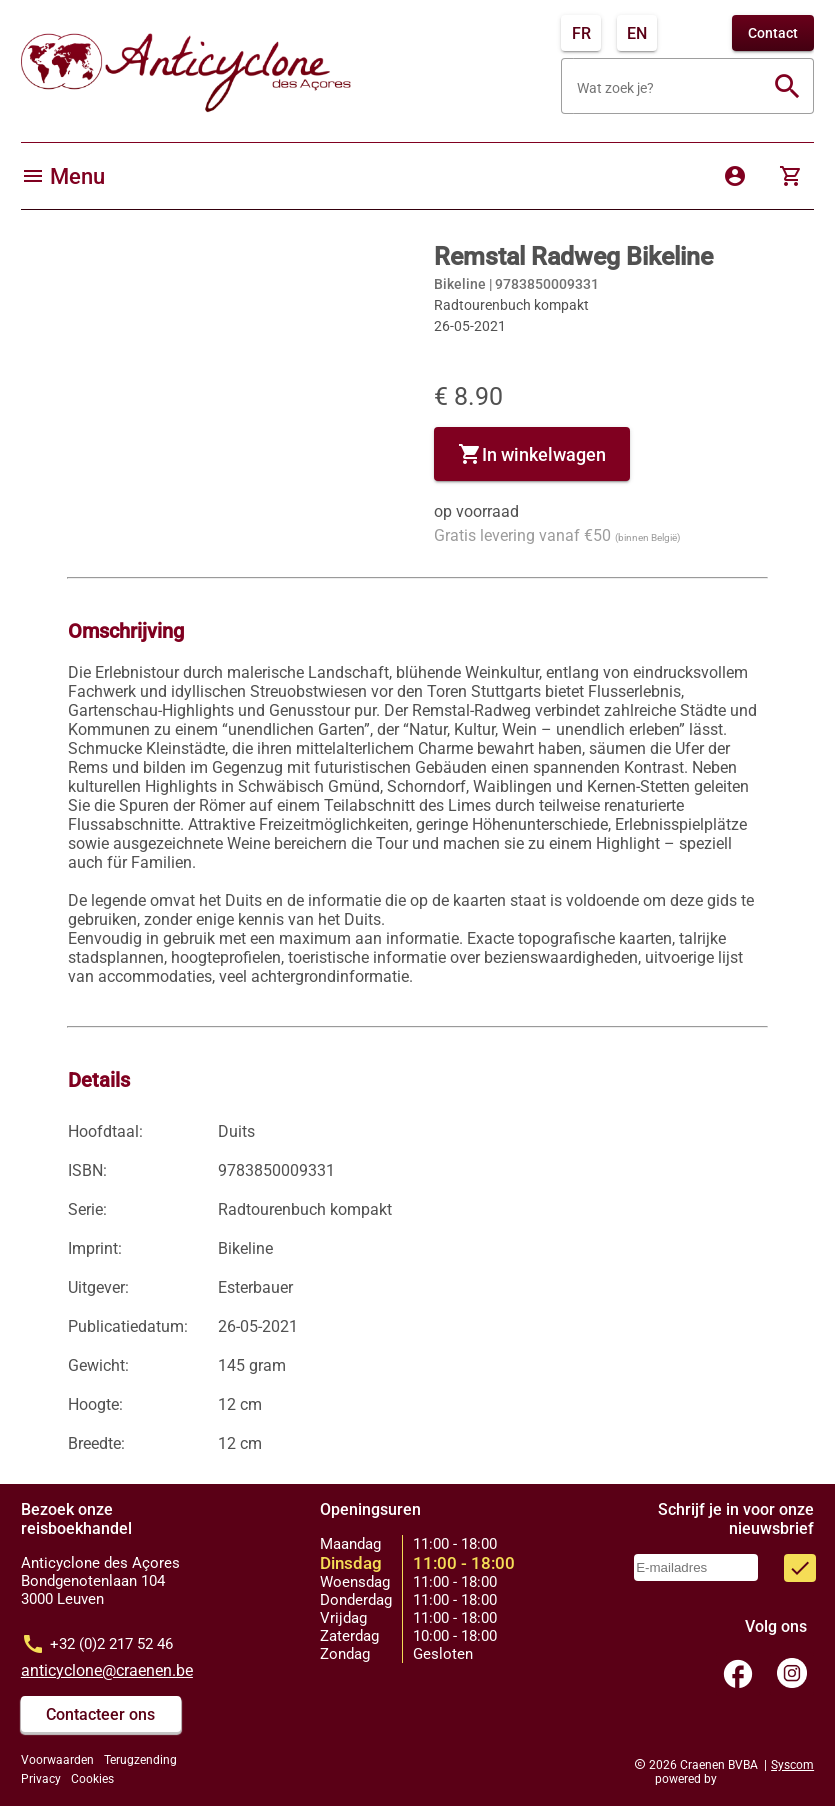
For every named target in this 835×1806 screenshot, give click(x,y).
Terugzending (140, 1760)
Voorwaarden (57, 1760)
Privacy (41, 1779)
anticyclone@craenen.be (107, 1670)
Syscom (792, 1765)
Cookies (92, 1779)
